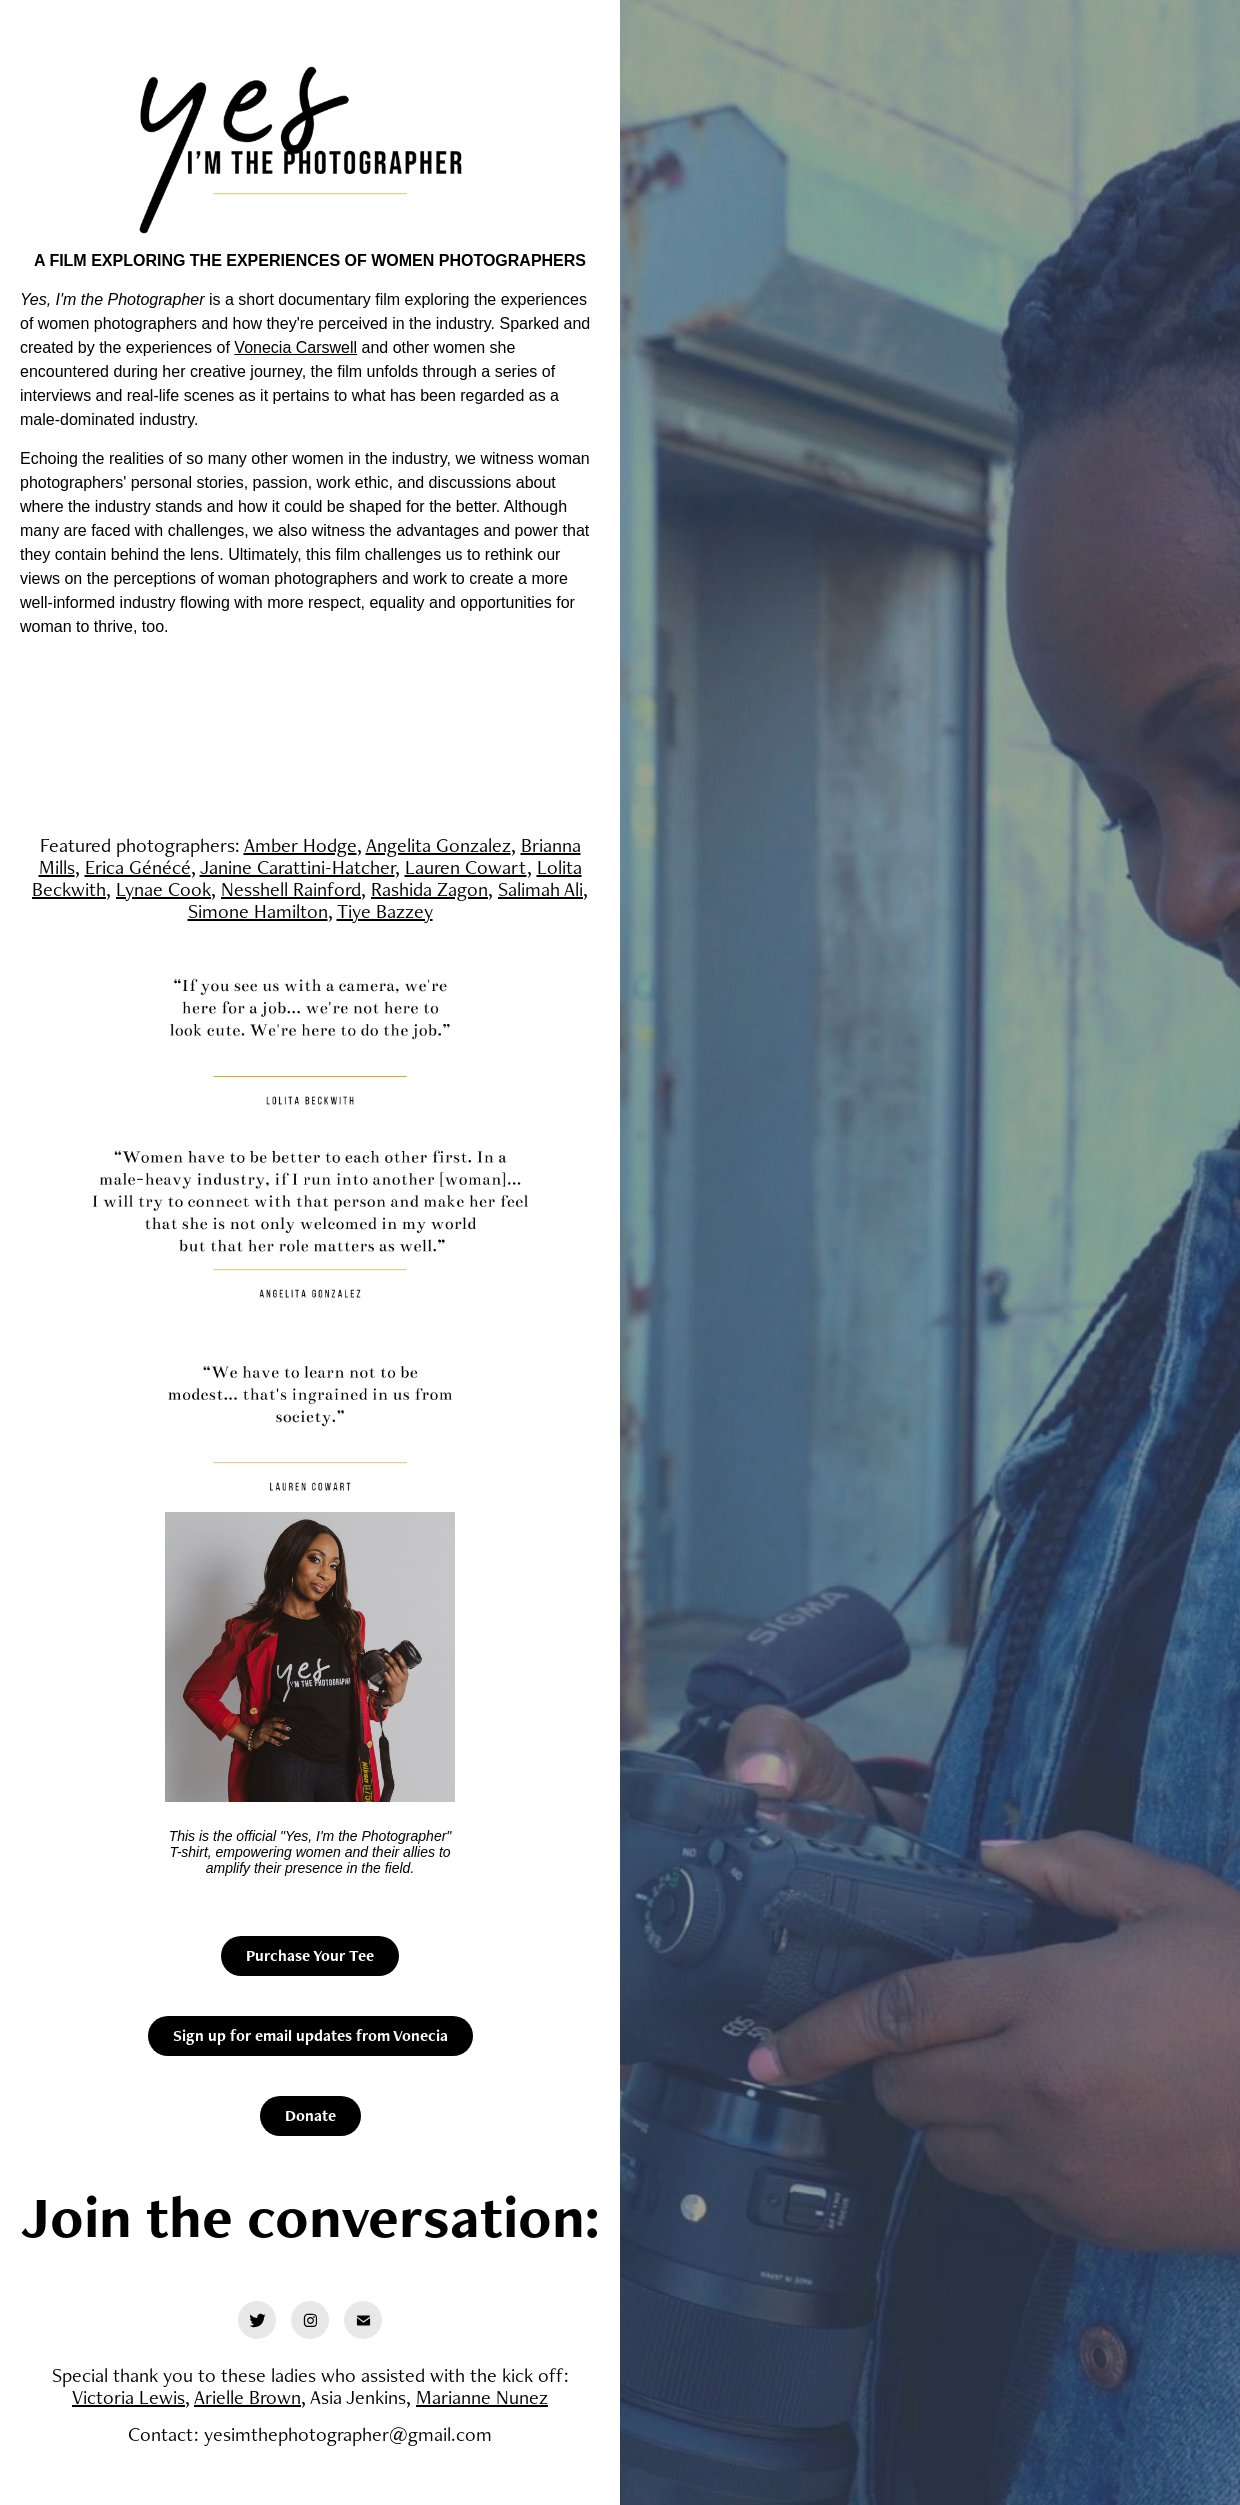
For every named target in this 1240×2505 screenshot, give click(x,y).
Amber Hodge (300, 845)
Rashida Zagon (429, 889)
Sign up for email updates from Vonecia (310, 2035)
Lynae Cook (163, 889)
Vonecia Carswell (295, 347)
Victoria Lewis (128, 2397)
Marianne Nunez (482, 2397)
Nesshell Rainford (291, 889)
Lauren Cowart (466, 867)
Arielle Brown (247, 2397)
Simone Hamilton (258, 911)
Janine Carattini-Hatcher (297, 867)
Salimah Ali (540, 889)
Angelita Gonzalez (438, 845)
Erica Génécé (138, 867)
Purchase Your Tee (310, 1955)
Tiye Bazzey (385, 911)
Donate (310, 2115)
